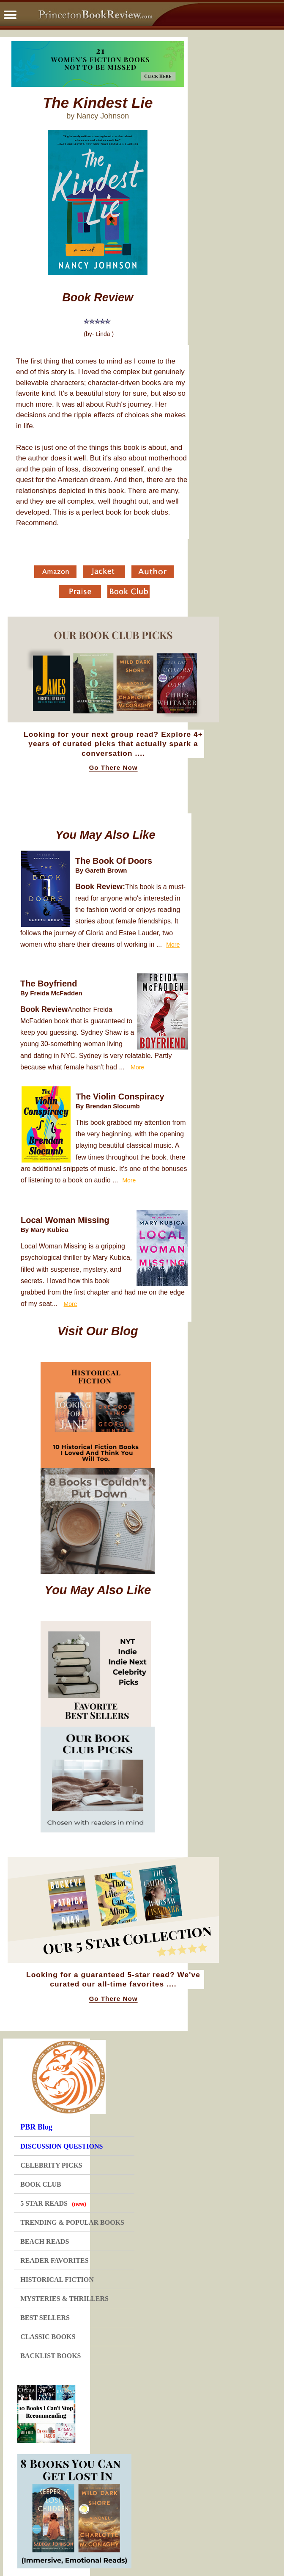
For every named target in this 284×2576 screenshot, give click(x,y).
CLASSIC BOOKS (47, 2336)
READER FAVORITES (54, 2260)
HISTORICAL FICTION (57, 2279)
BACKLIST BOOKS (50, 2355)
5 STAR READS (53, 2203)
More (173, 944)
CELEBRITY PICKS (51, 2165)
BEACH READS (44, 2241)
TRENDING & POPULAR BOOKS (72, 2222)
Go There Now (113, 767)
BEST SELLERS (45, 2317)
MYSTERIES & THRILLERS (64, 2298)
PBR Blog (36, 2127)
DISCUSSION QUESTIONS (61, 2146)
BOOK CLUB (40, 2184)
